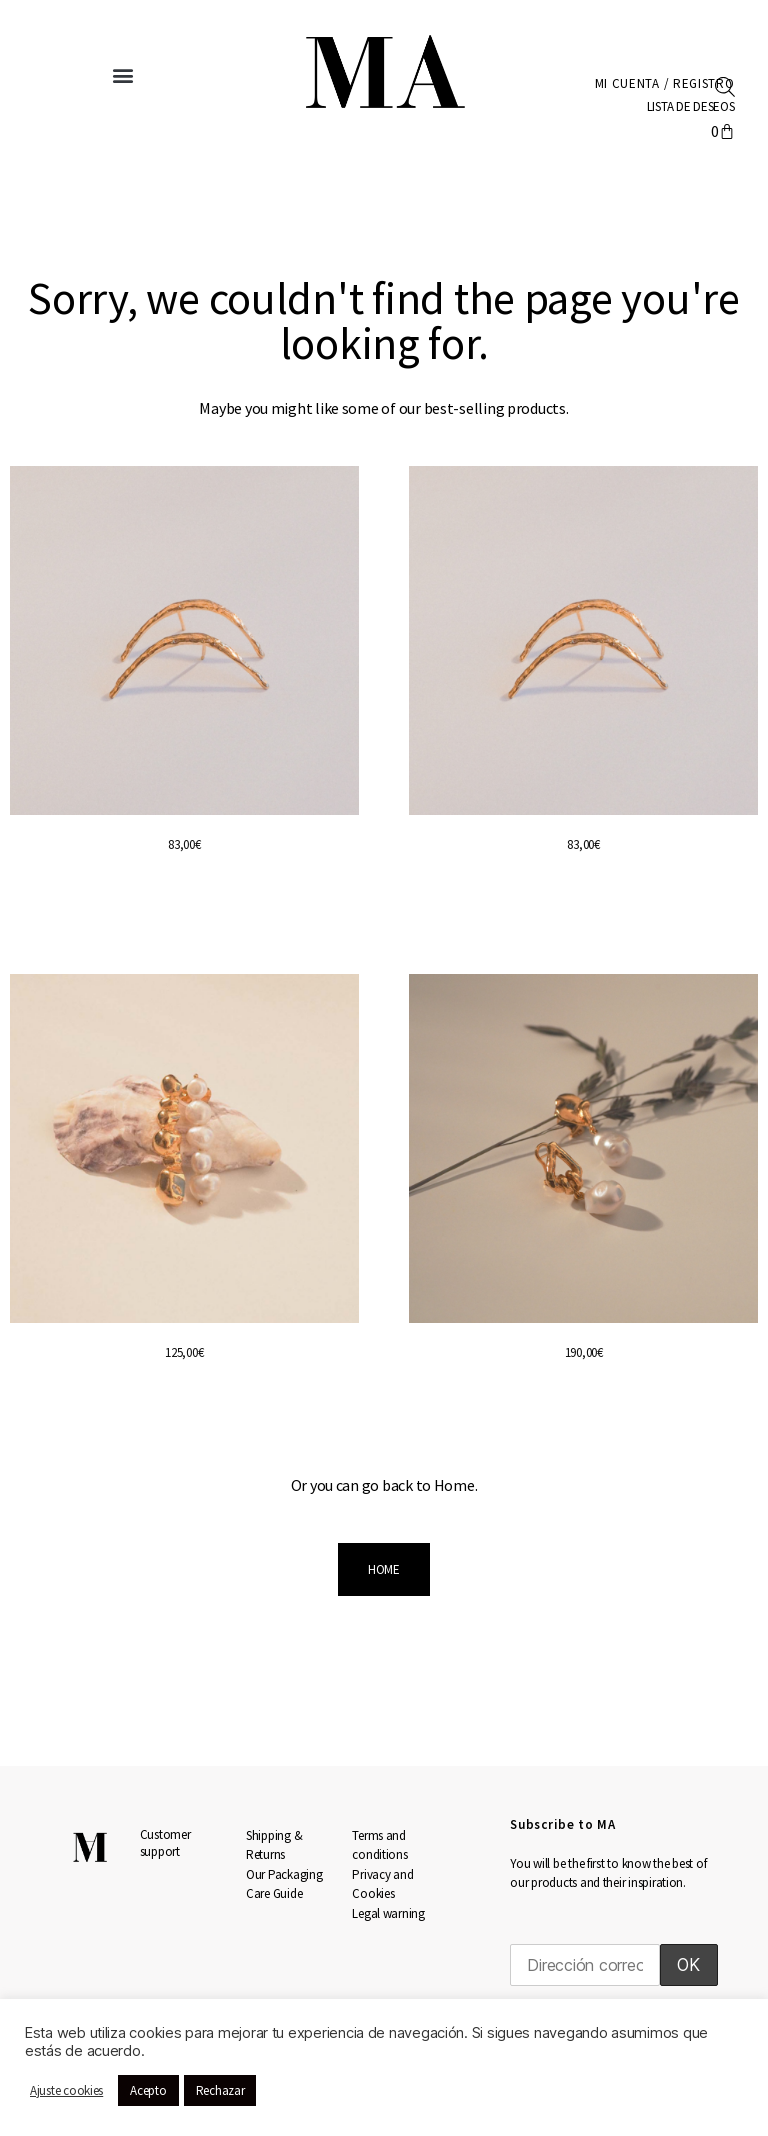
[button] (123, 75)
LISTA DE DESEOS (687, 106)
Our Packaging (284, 1874)
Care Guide (274, 1893)
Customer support (165, 1843)
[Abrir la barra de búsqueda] (725, 85)
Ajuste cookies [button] (66, 2090)
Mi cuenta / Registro (660, 83)
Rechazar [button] (220, 2090)
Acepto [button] (148, 2090)
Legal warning (388, 1913)
